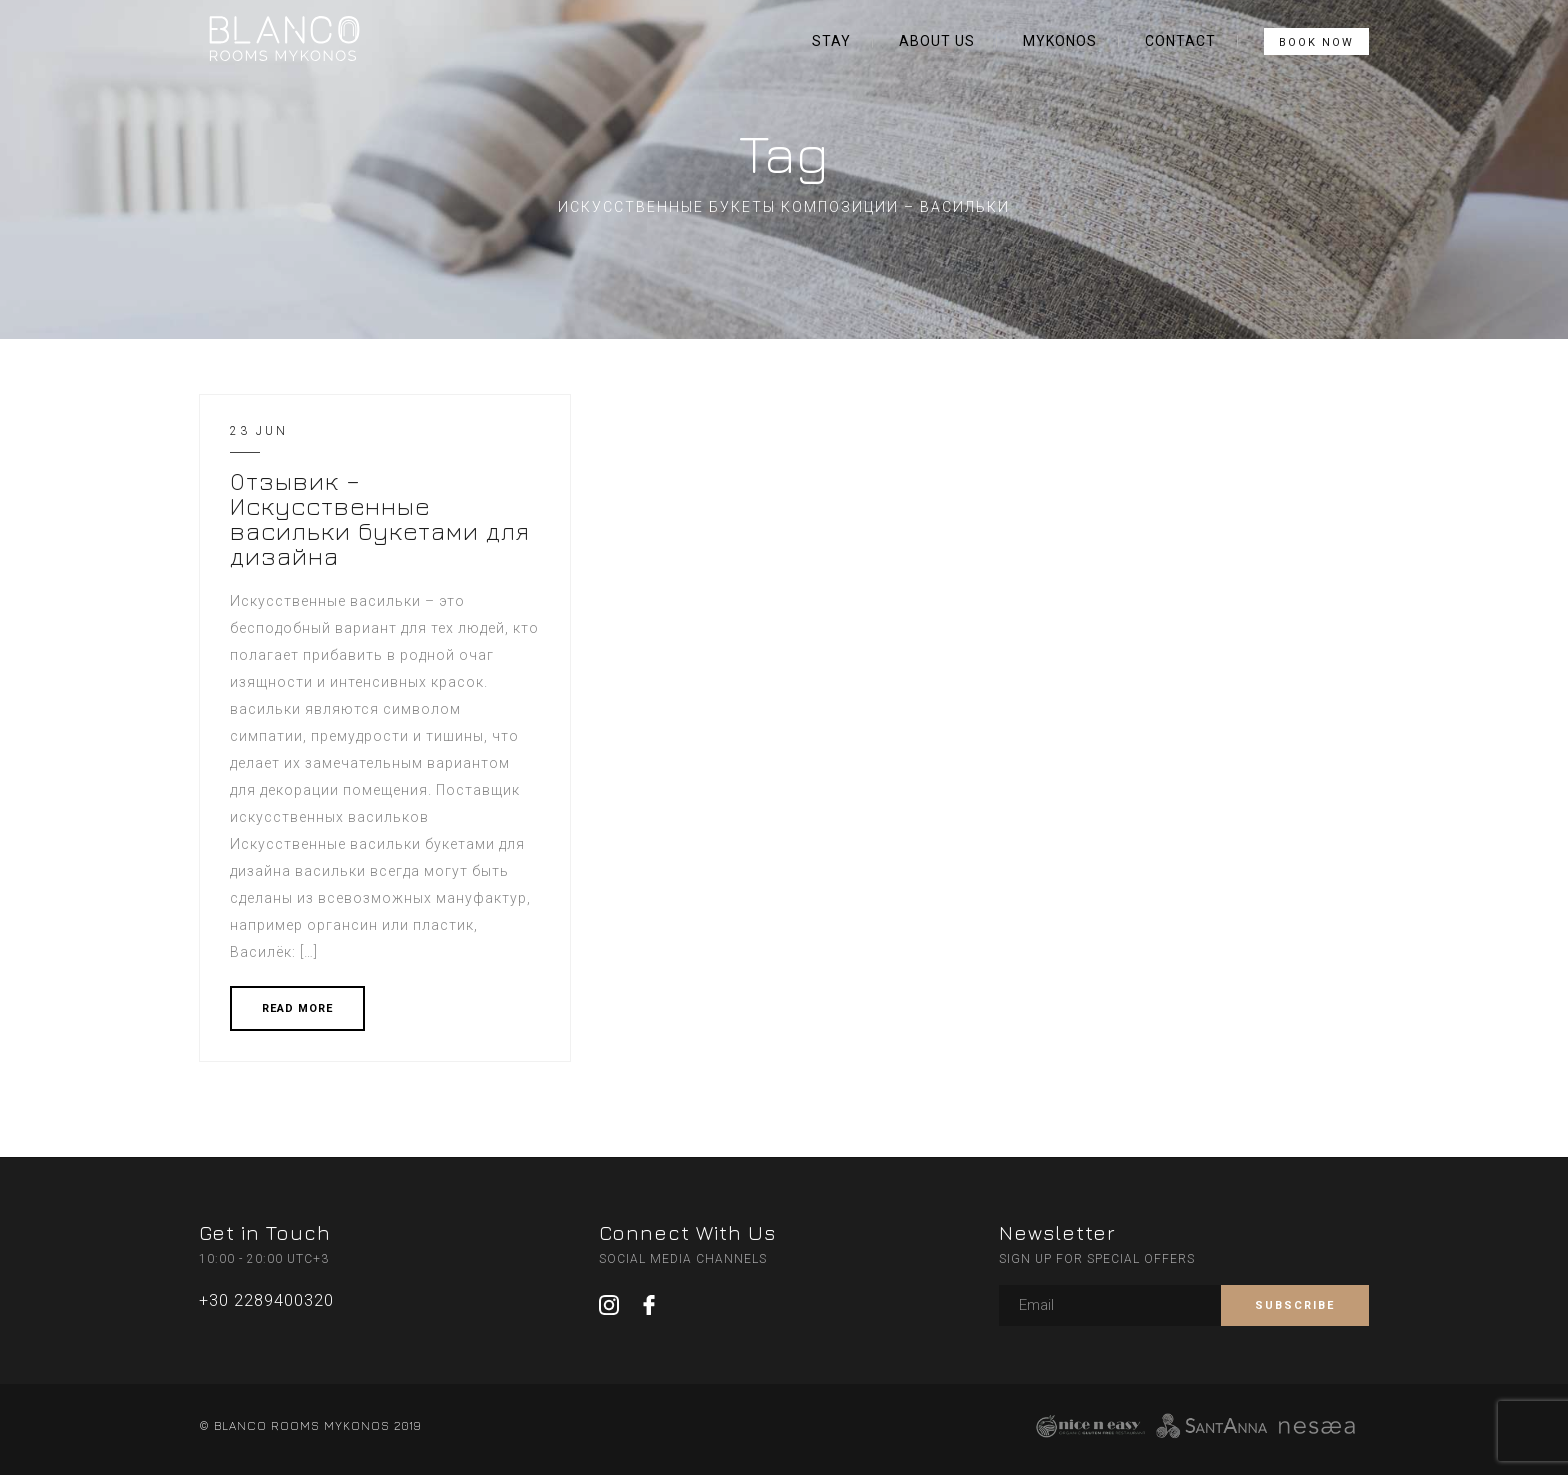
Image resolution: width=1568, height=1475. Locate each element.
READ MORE (297, 1008)
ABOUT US (937, 41)
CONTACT (1180, 41)
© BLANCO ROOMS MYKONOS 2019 (310, 1425)
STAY (831, 41)
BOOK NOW (1316, 42)
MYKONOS (1060, 41)
